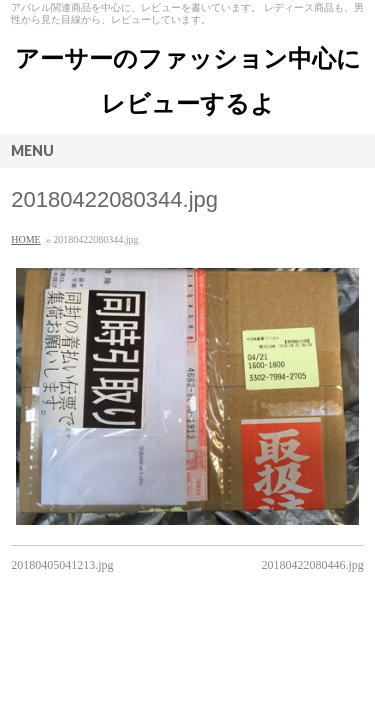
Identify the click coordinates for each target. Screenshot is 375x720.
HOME (25, 239)
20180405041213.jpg (62, 565)
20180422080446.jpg (312, 565)
